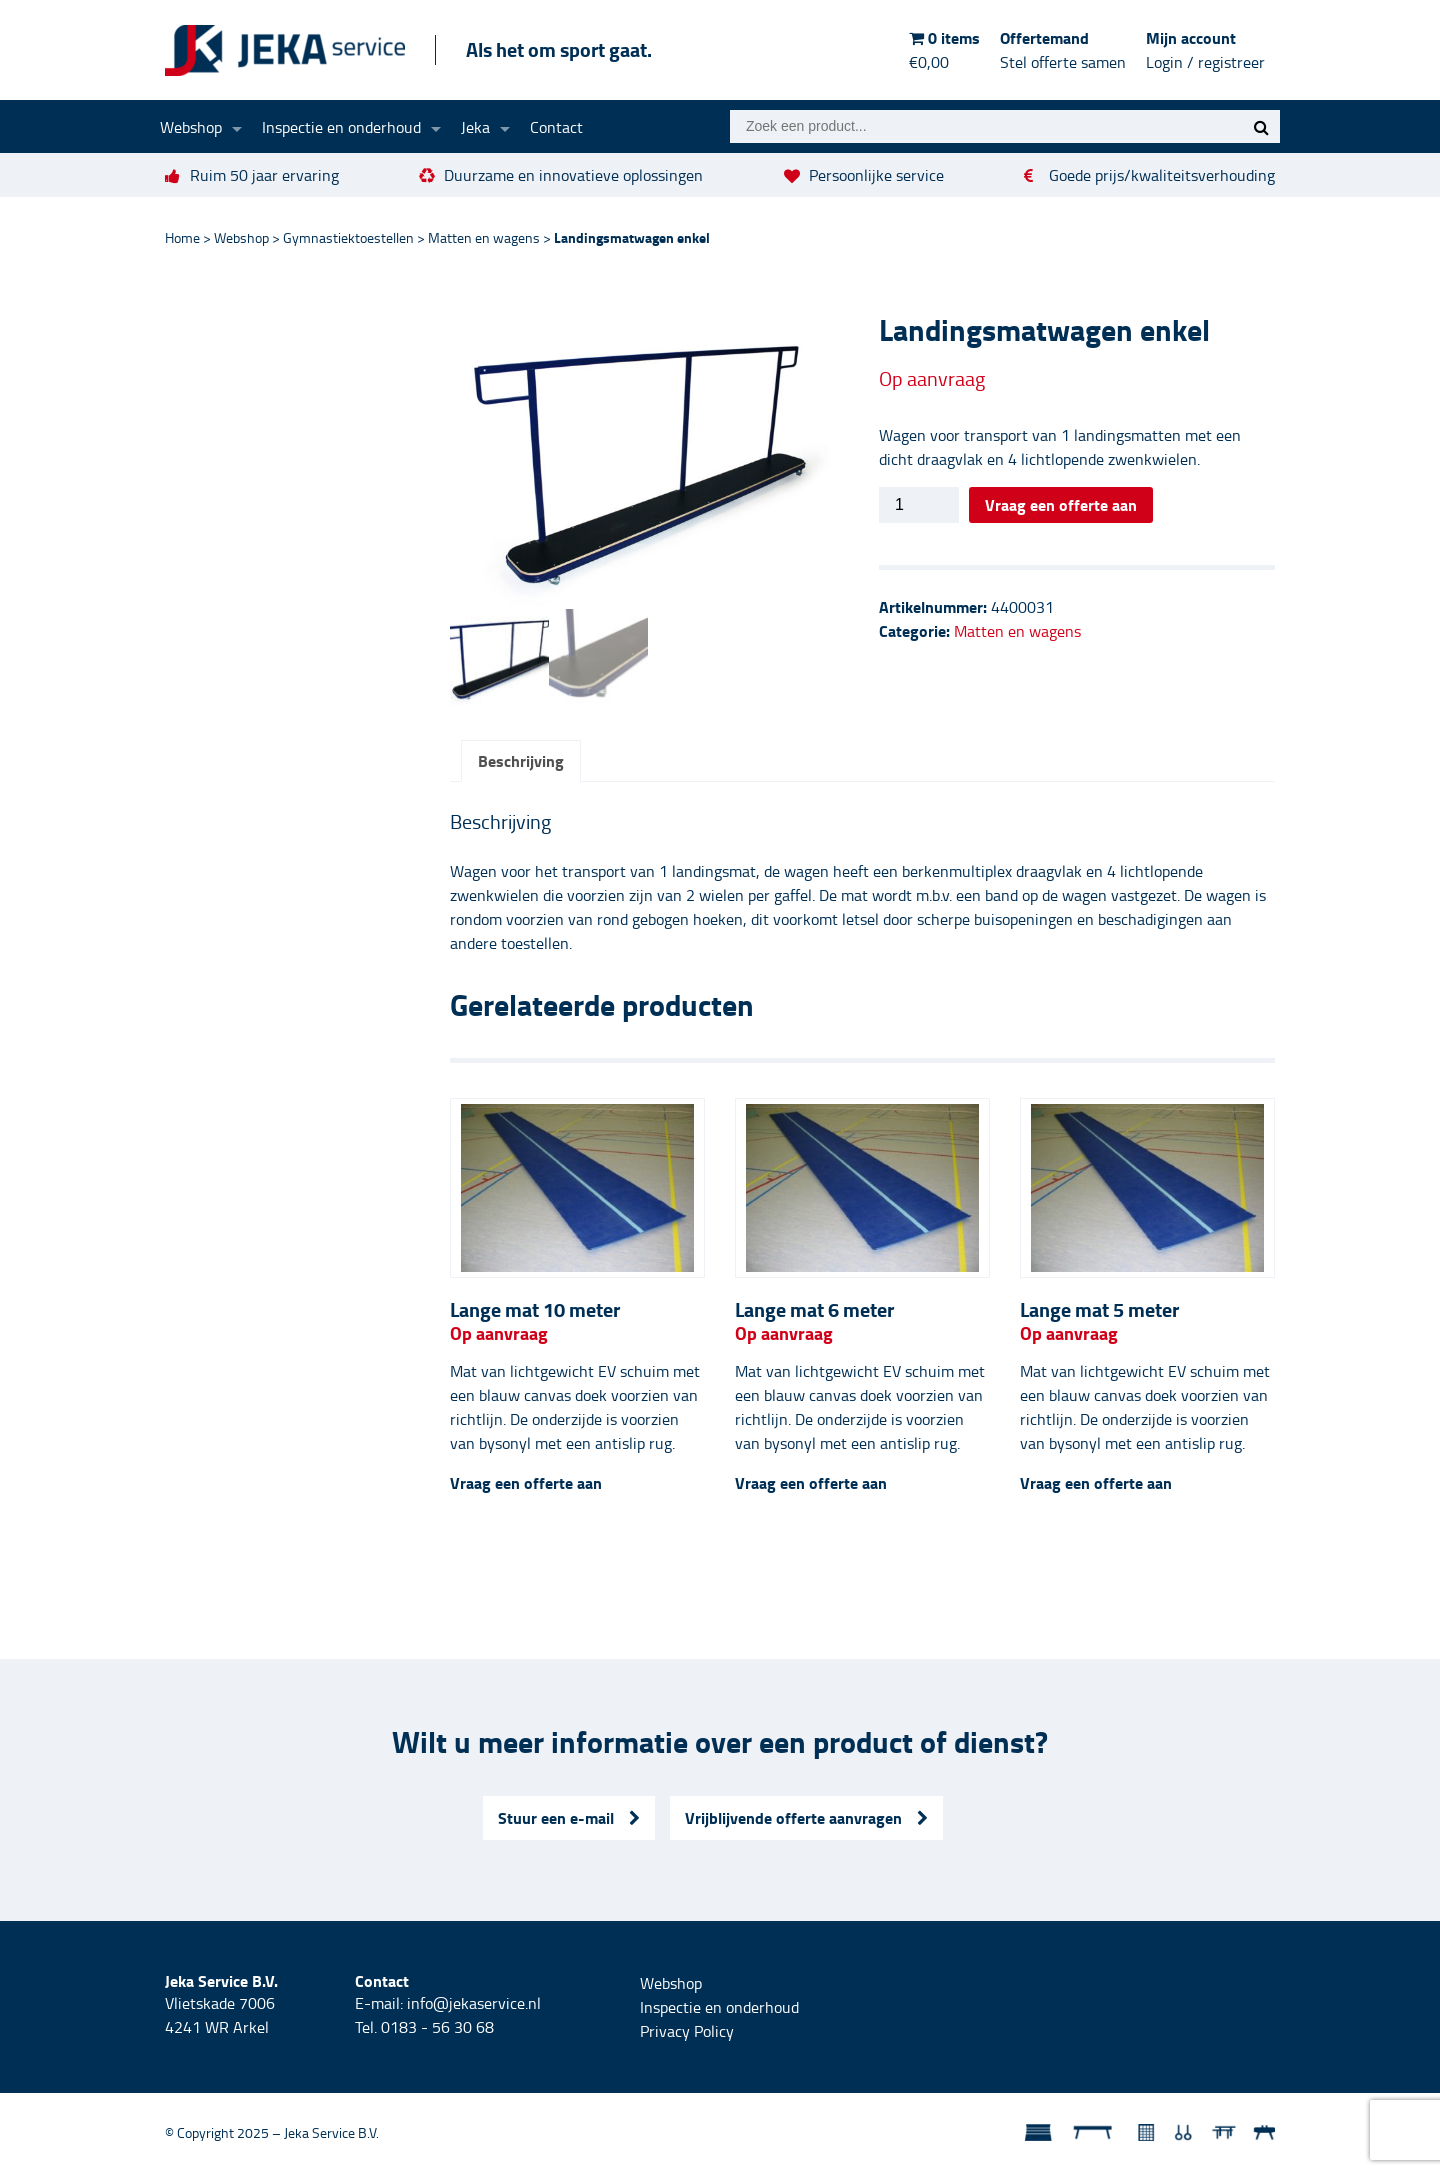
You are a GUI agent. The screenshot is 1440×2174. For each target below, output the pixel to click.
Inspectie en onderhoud (341, 127)
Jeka (475, 127)
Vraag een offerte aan (1061, 504)
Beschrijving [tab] (521, 762)
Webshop (191, 127)
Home (182, 237)
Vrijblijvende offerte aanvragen (806, 1819)
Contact (556, 127)
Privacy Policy (687, 2033)
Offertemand (1063, 50)
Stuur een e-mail (569, 1819)
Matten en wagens (484, 237)
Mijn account (1205, 50)
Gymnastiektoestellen (348, 237)
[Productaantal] (919, 505)
